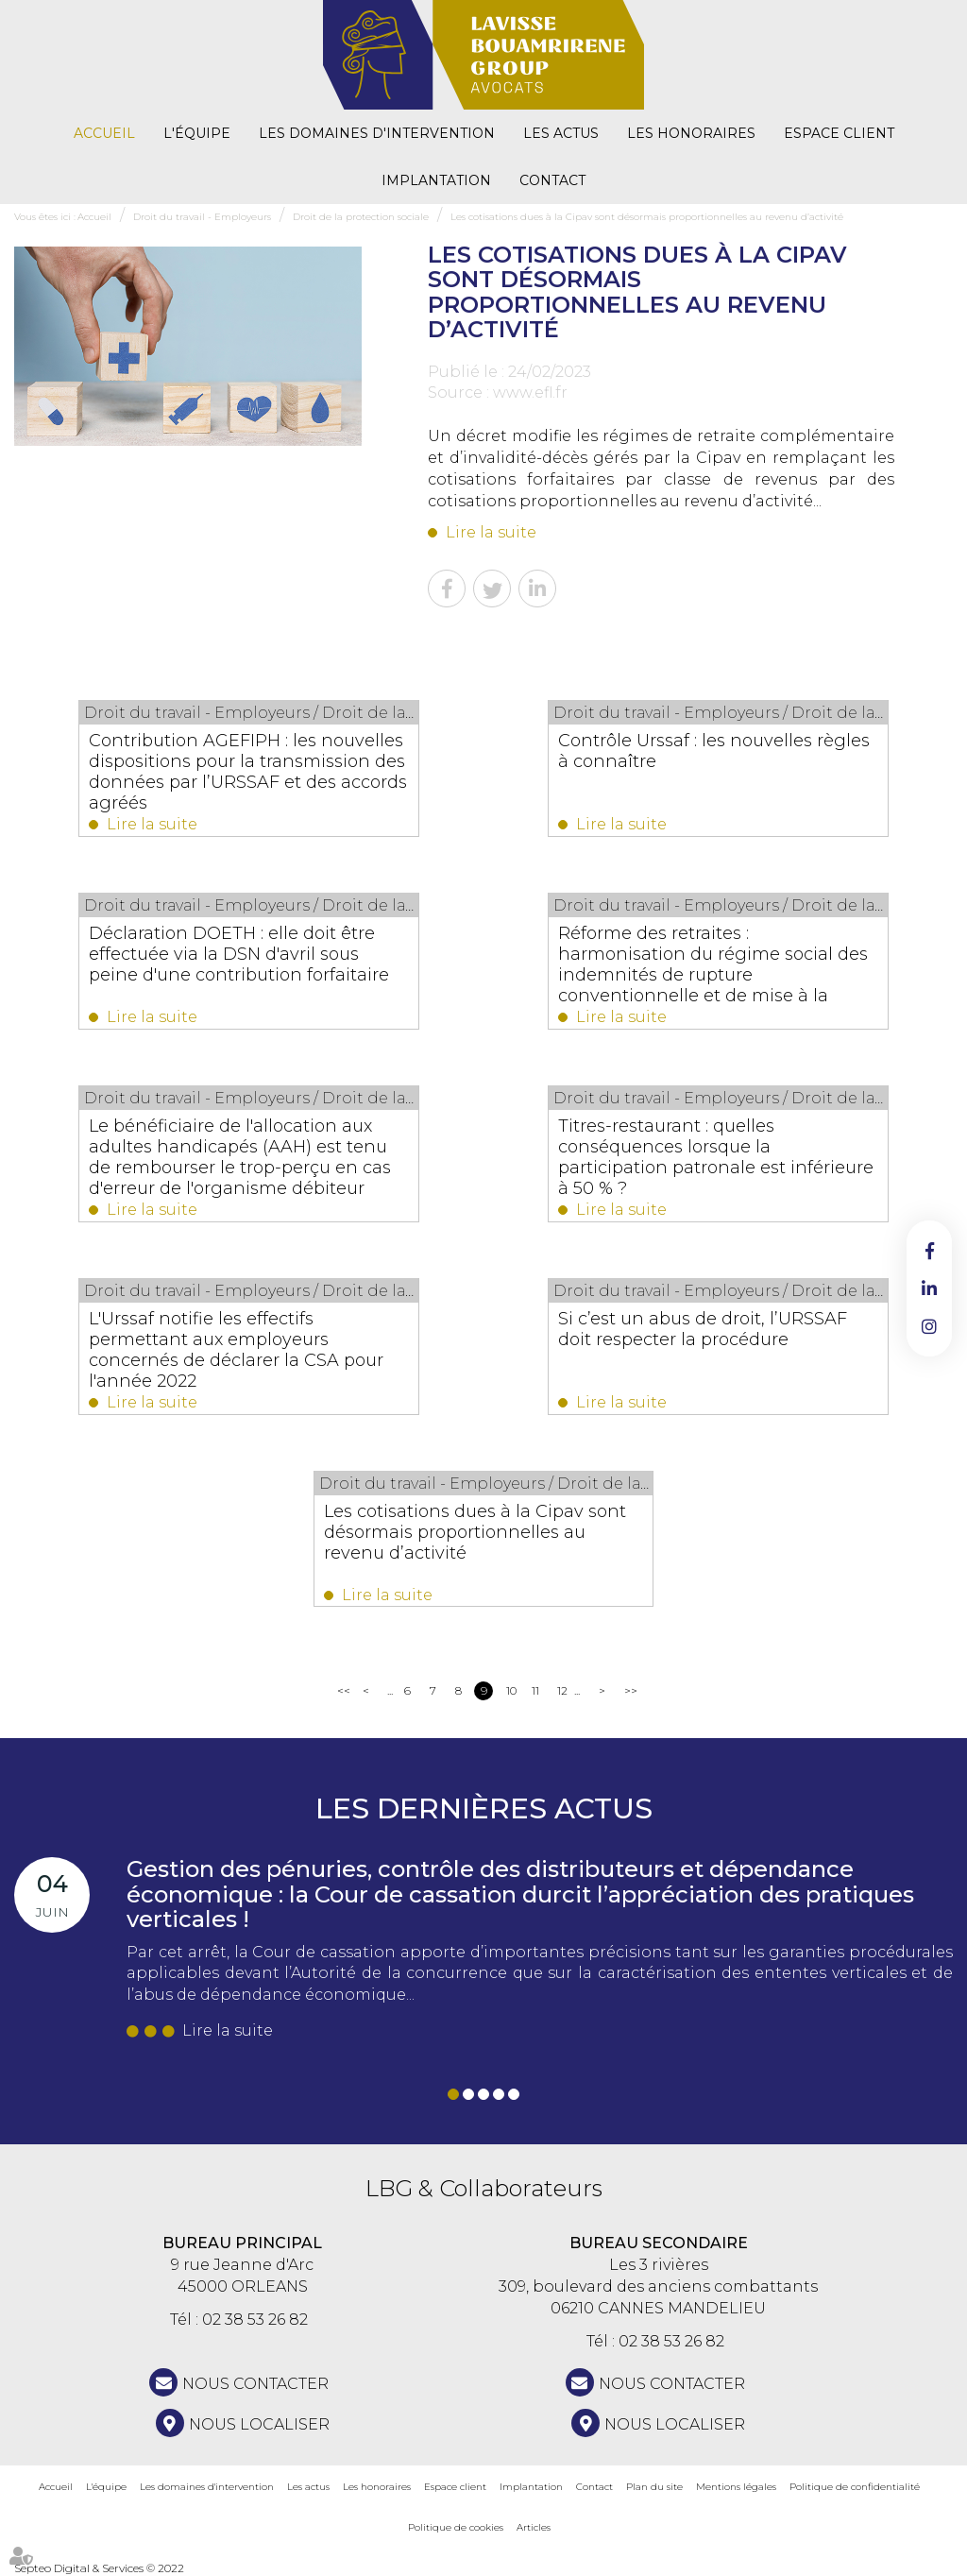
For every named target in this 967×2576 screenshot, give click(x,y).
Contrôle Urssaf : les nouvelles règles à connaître (715, 751)
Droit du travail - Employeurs (202, 217)
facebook (929, 1251)
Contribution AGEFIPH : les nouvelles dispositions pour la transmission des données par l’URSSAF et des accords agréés (249, 771)
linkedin (929, 1288)
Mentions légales (736, 2487)
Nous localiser (259, 2424)
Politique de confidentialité (854, 2487)
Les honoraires (691, 133)
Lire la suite (491, 532)
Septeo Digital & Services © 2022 (99, 2568)
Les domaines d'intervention (377, 133)
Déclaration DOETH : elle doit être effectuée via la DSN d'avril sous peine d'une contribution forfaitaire (240, 954)
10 (511, 1690)
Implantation (436, 180)
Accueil (104, 133)
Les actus (561, 133)
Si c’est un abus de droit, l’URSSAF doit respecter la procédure (703, 1329)
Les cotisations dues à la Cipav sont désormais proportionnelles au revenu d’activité (646, 217)
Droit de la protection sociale (361, 217)
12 (562, 1690)
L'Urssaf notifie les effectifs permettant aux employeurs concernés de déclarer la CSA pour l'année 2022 (237, 1349)
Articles (534, 2527)
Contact (552, 180)
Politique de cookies (455, 2527)
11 (535, 1690)
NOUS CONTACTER (255, 2384)
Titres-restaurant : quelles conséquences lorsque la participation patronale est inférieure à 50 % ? (716, 1157)
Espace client (839, 133)
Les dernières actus (484, 1808)
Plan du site (654, 2487)
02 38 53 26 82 (255, 2320)
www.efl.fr (530, 392)
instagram (929, 1326)
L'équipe (196, 133)
